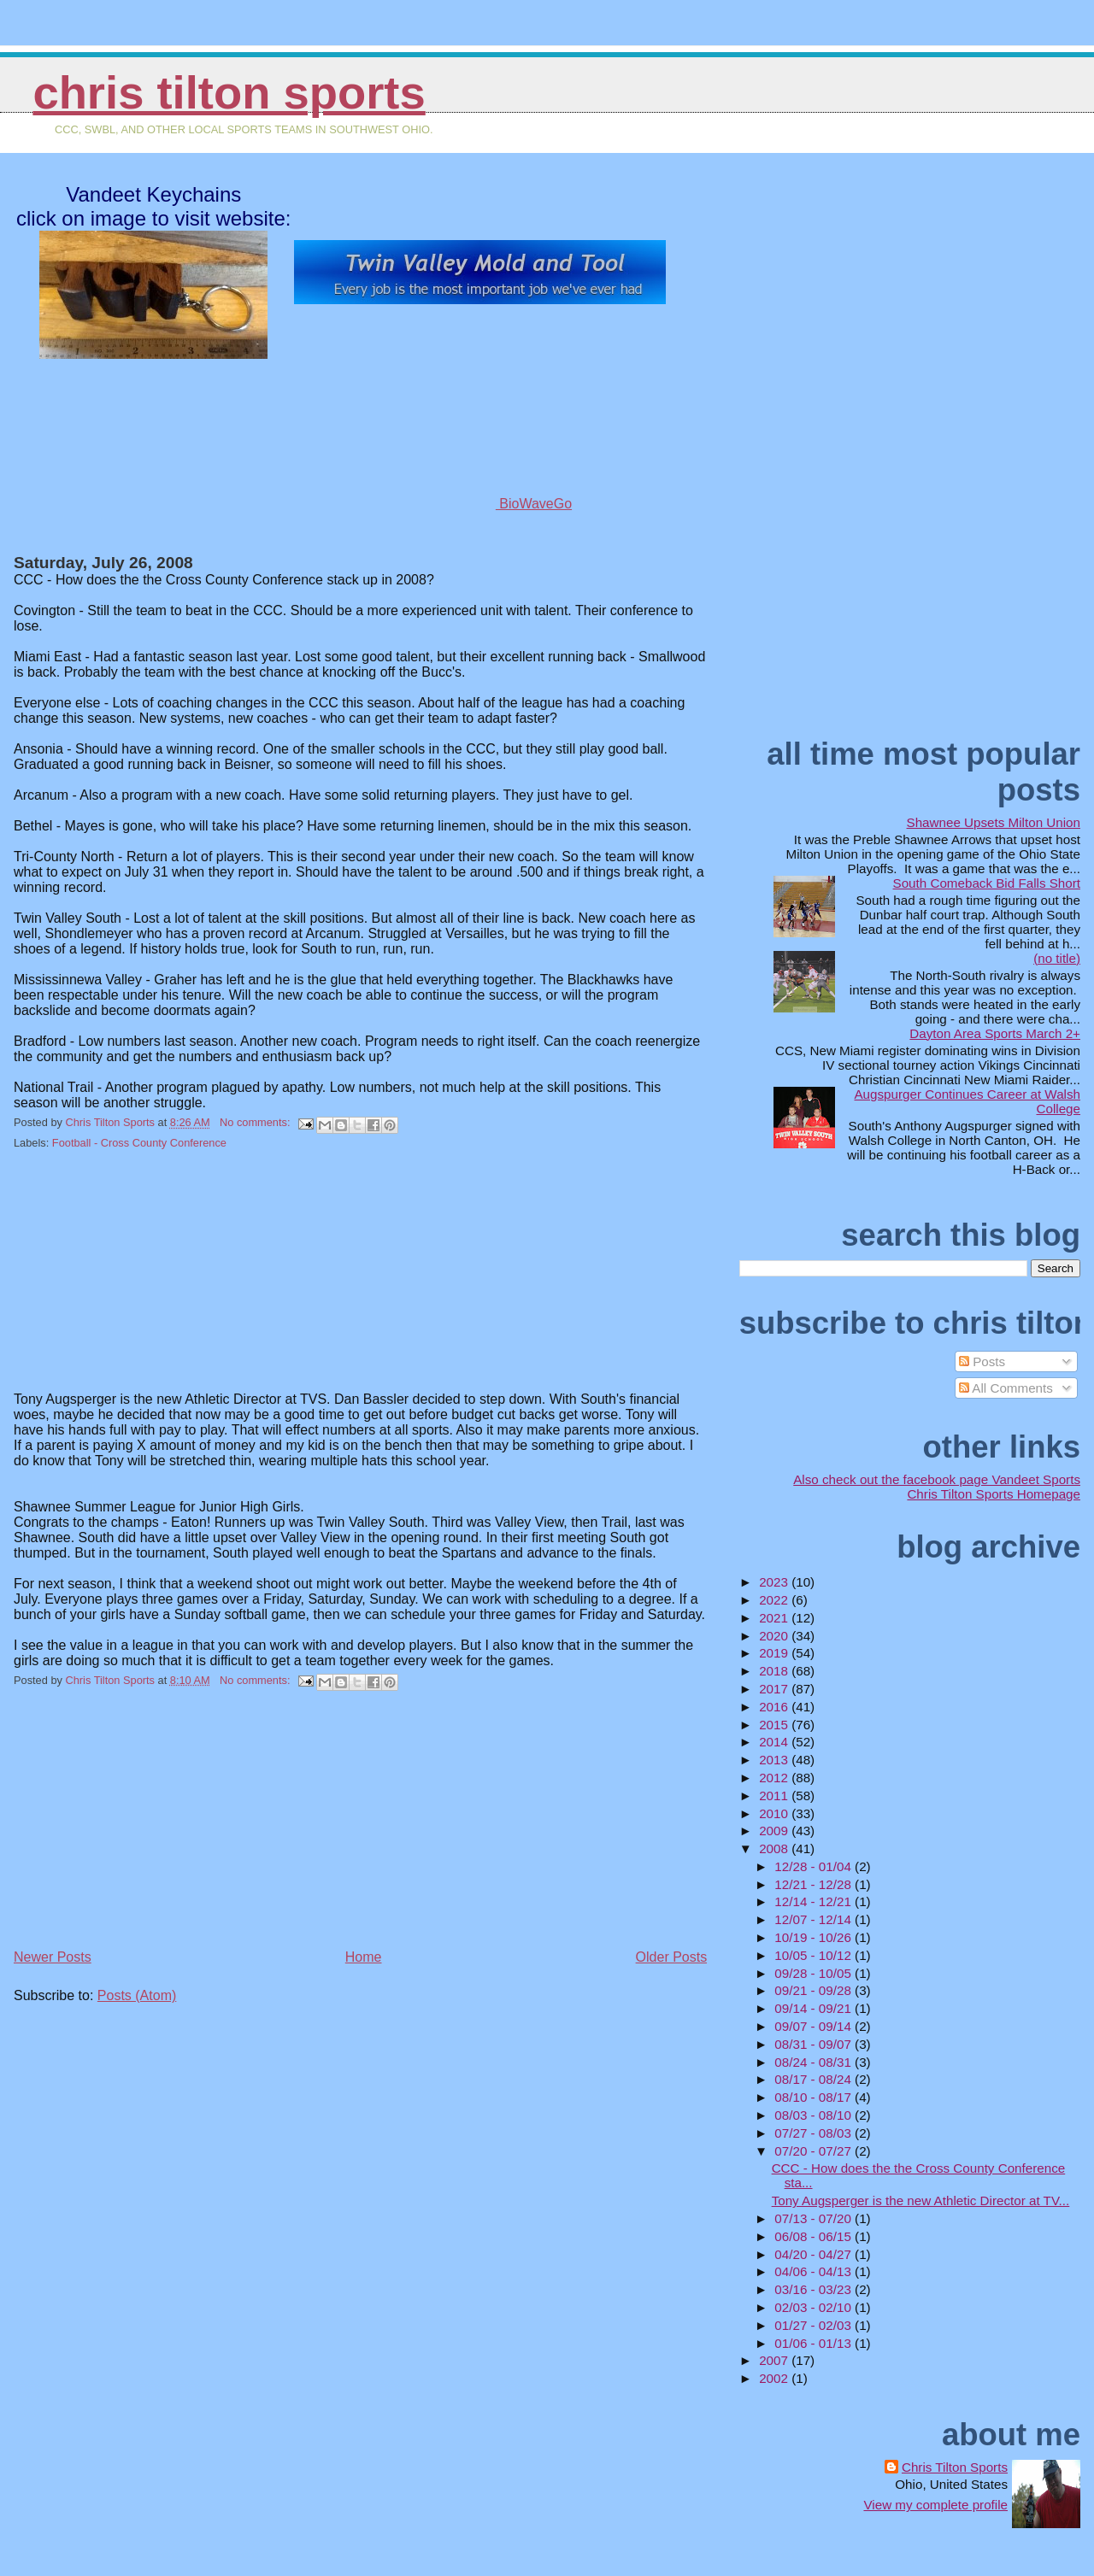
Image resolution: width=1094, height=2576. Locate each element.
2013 (775, 1759)
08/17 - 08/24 (814, 2079)
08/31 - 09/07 (814, 2044)
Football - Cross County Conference (139, 1142)
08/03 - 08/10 (814, 2115)
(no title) (1056, 958)
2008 (775, 1848)
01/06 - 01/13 (814, 2343)
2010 (775, 1813)
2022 (775, 1600)
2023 (775, 1582)
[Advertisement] (142, 1281)
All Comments (1006, 1388)
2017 (775, 1688)
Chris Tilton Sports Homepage (993, 1494)
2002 (775, 2378)
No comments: (256, 1122)
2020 (775, 1635)
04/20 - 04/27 (814, 2254)
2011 (775, 1795)
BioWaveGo (480, 503)
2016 (775, 1706)
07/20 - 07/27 (814, 2151)
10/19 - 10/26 (814, 1937)
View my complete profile (935, 2504)
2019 (775, 1653)
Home (363, 1957)
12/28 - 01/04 (814, 1866)
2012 (775, 1777)
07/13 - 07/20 (814, 2218)
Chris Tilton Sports (228, 93)
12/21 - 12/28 (814, 1884)
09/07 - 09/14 (814, 2026)
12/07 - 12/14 (814, 1919)
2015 (775, 1724)
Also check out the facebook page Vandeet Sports (936, 1479)
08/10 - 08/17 (814, 2097)
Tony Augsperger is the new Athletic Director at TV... (921, 2200)
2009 (775, 1830)
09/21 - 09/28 (814, 1990)
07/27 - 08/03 (814, 2133)
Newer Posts (52, 1957)
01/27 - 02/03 (814, 2325)
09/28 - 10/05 (814, 1973)
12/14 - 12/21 (814, 1901)
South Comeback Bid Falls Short (986, 883)
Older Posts (672, 1957)
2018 (775, 1671)
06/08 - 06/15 (814, 2236)
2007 (775, 2360)
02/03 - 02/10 (814, 2307)
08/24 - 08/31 (814, 2062)
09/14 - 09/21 (814, 2008)
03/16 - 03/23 (814, 2289)
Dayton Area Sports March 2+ (994, 1033)
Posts (982, 1361)
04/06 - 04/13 (814, 2271)
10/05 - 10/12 (814, 1955)
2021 (775, 1618)
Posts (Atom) (136, 1995)
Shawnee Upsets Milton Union (993, 822)
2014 (775, 1741)
